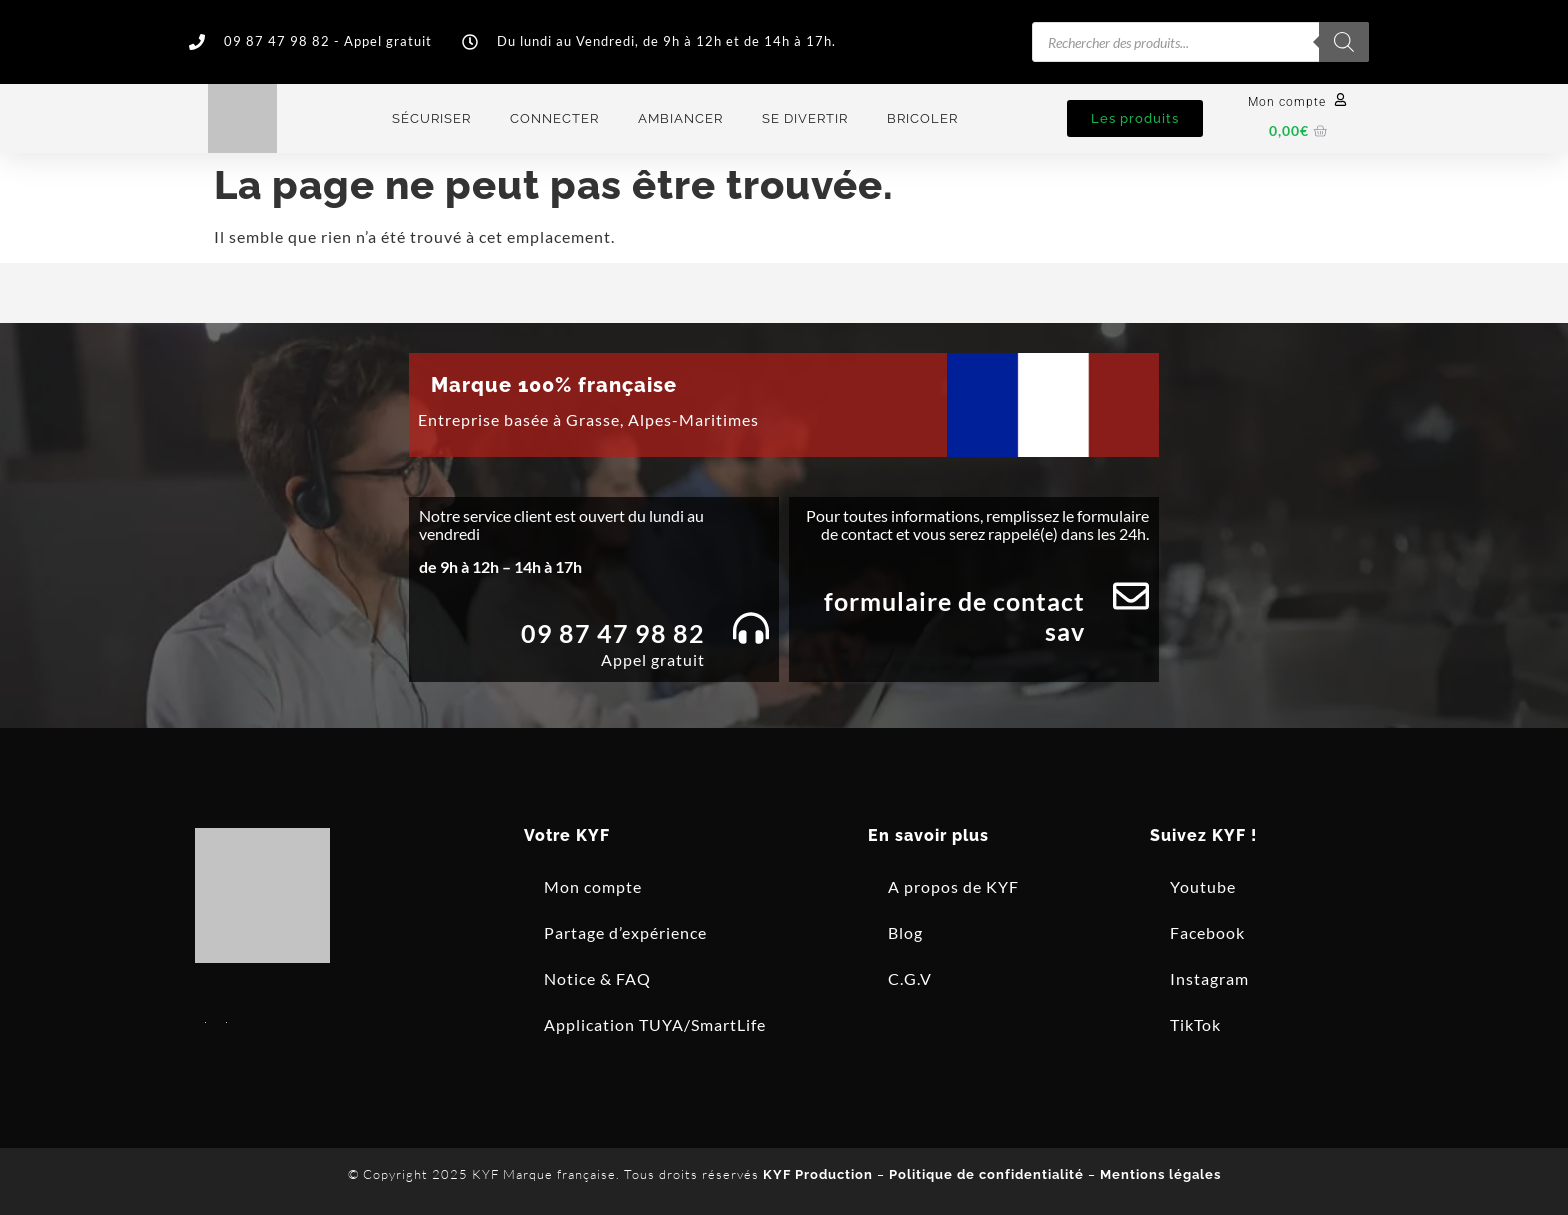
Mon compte (1287, 102)
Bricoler (922, 118)
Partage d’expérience (625, 932)
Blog (905, 932)
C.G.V (910, 978)
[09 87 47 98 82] (751, 628)
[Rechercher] (1344, 42)
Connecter (554, 118)
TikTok (1195, 1024)
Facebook (1207, 932)
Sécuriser (431, 118)
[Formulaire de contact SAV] (1131, 596)
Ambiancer (680, 118)
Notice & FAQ (597, 978)
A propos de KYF (953, 886)
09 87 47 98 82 (613, 633)
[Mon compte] (1340, 99)
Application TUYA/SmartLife (655, 1024)
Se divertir (805, 118)
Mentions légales (1160, 1174)
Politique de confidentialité (986, 1174)
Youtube (1203, 886)
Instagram (1209, 978)
